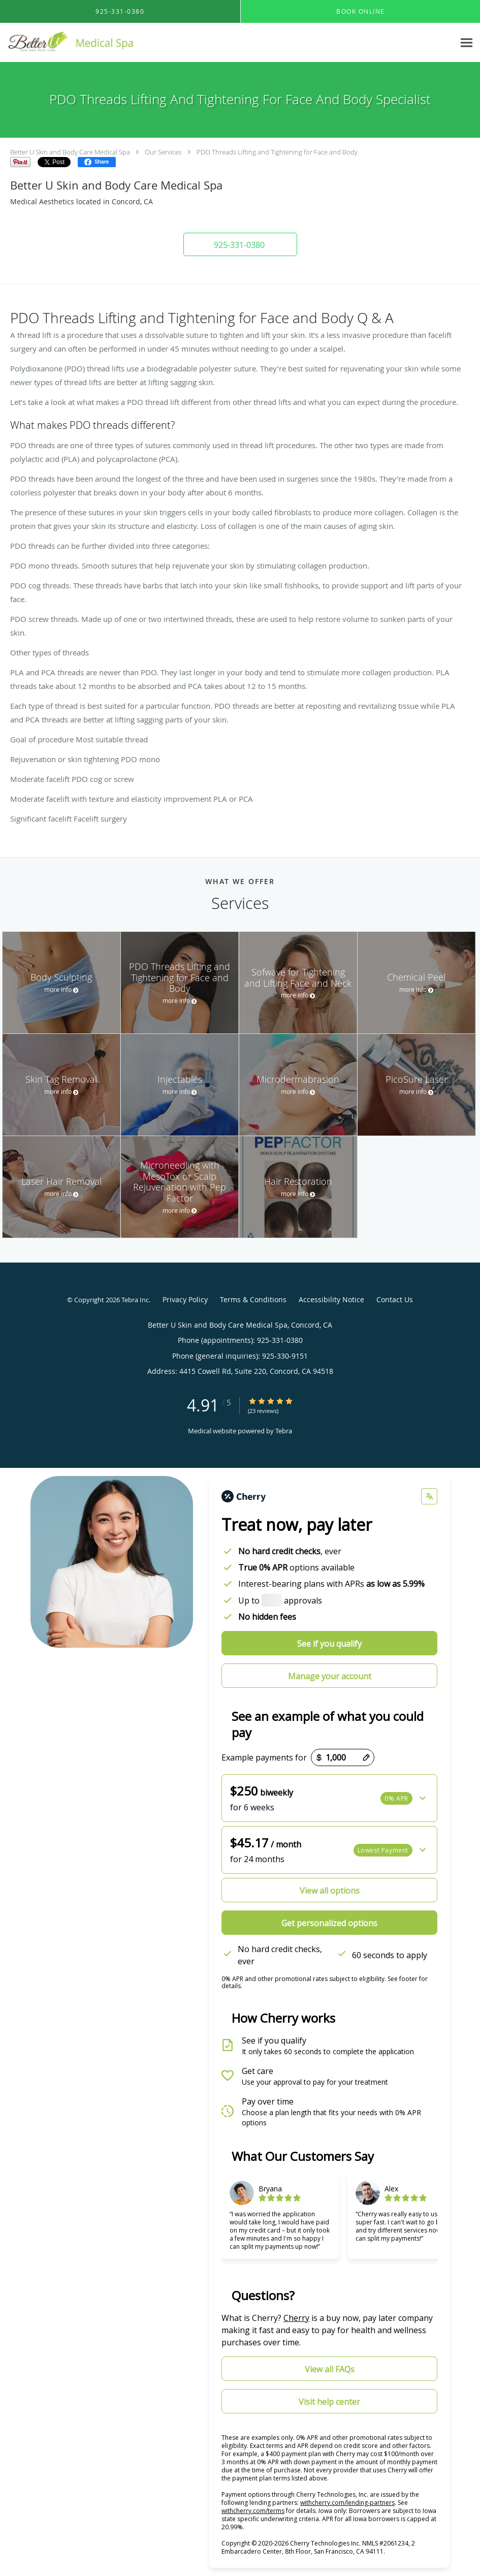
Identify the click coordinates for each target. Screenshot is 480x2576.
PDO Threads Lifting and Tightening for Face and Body (277, 151)
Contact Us (394, 1299)
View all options (330, 1890)
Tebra (283, 1430)
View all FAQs (330, 2369)
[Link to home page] (77, 42)
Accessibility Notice (331, 1299)
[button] (240, 244)
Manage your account (329, 1676)
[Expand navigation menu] (466, 43)
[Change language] (429, 1496)
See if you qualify (329, 1643)
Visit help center (329, 2401)
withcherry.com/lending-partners (347, 2502)
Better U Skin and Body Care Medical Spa (70, 151)
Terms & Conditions (253, 1299)
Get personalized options (329, 1923)
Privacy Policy (185, 1299)
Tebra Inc (135, 1299)
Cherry (296, 2317)
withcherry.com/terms (252, 2510)
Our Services (163, 151)
